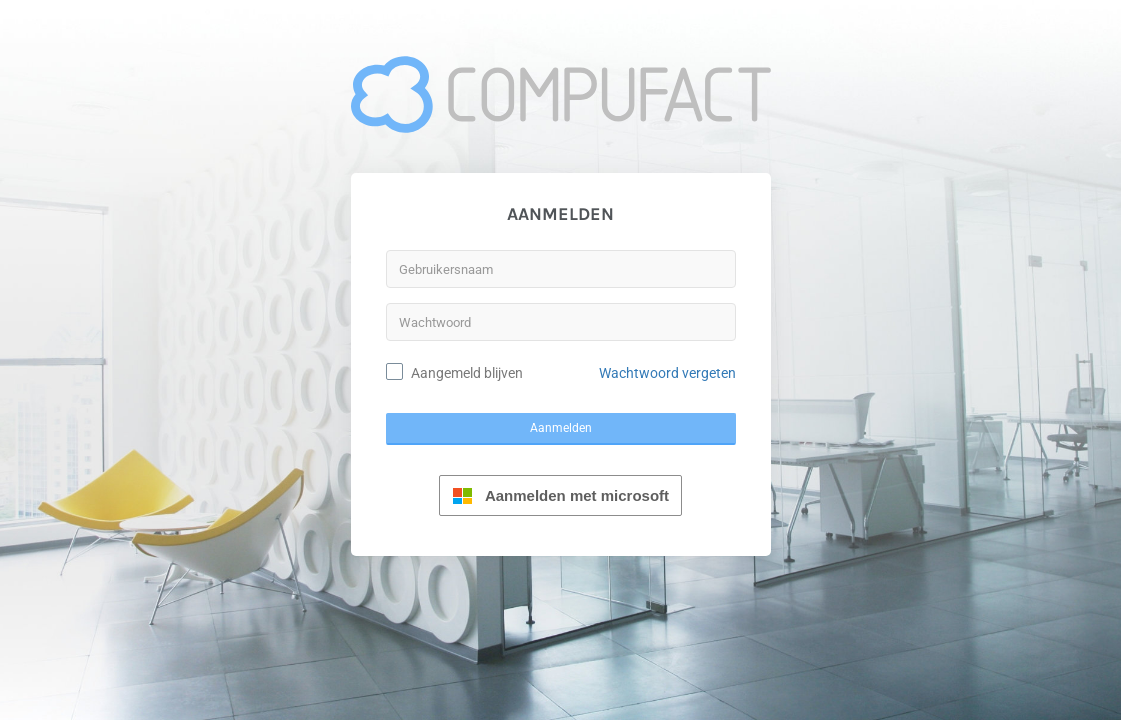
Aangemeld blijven (467, 373)
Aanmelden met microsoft (560, 495)
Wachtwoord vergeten (667, 373)
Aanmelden (561, 428)
